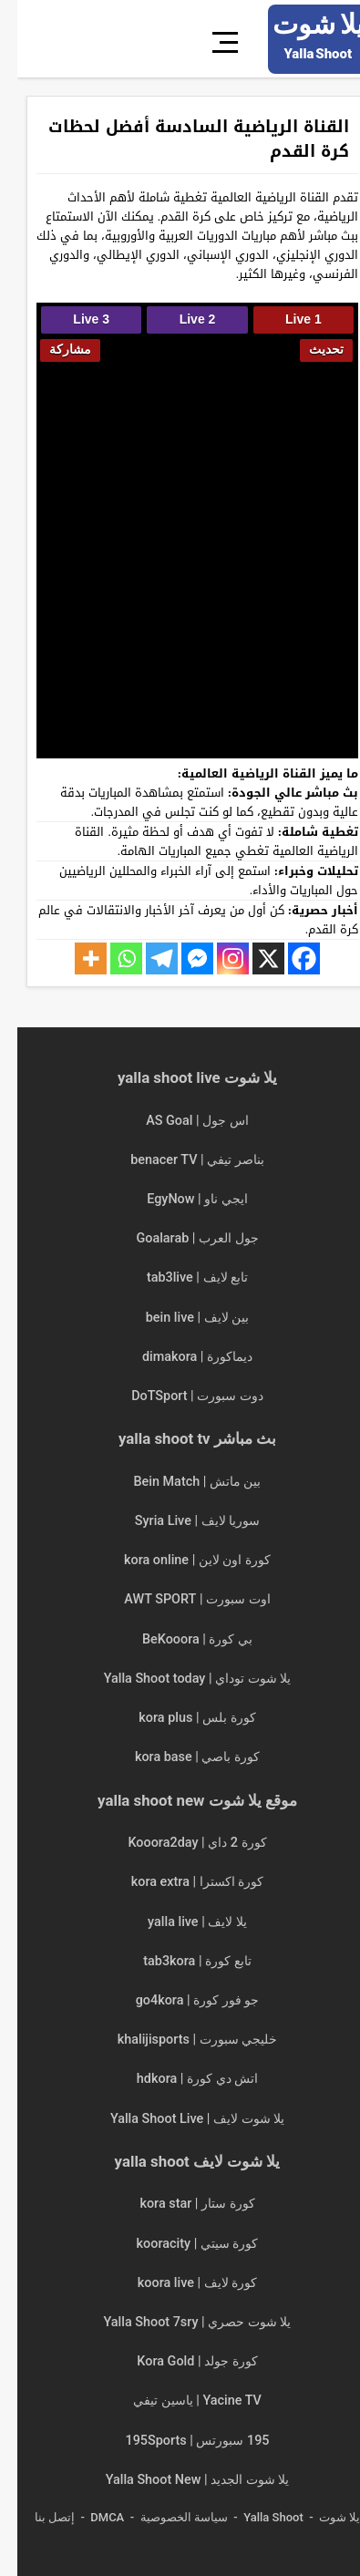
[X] (251, 958)
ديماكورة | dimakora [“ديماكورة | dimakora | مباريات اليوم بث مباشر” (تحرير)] (180, 1357)
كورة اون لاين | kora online (180, 1560)
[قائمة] (211, 39)
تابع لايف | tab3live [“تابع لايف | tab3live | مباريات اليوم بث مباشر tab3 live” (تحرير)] (180, 1277)
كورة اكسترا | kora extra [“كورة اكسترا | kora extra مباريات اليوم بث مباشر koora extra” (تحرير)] (180, 1882)
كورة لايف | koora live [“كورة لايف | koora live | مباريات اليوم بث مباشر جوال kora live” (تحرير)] (180, 2283)
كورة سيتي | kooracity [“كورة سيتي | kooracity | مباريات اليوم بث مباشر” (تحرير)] (180, 2243)
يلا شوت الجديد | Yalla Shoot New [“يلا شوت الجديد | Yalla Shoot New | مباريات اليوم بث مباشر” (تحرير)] (180, 2480)
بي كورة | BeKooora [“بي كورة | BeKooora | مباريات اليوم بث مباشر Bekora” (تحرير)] (180, 1639)
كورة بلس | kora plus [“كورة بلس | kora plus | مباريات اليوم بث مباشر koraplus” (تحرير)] (179, 1718)
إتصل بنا (37, 2517)
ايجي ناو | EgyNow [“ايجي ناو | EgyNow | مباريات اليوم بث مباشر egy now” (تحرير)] (180, 1199)
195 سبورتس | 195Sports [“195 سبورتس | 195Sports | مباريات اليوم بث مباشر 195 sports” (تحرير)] (180, 2440)
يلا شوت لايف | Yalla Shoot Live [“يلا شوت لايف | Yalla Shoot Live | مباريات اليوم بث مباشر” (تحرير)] (180, 2119)
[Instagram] (215, 958)
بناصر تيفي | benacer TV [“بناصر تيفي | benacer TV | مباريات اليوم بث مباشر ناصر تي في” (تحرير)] (180, 1160)
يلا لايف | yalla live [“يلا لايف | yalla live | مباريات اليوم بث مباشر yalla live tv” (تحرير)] (180, 1922)
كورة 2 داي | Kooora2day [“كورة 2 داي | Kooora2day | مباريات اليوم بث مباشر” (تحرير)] (179, 1842)
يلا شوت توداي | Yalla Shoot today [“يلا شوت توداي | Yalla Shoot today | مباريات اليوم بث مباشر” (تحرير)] (180, 1678)
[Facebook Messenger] (180, 958)
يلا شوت (322, 2517)
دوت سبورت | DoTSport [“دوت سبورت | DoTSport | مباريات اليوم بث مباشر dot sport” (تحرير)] (180, 1396)
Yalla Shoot (256, 2517)
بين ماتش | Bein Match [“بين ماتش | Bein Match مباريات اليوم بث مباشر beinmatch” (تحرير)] (179, 1481)
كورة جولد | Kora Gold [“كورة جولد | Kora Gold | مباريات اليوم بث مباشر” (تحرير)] (179, 2361)
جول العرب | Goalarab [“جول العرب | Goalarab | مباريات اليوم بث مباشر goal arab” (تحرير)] (179, 1238)
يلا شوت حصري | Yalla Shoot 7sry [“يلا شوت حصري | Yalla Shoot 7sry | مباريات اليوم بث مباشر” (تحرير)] (180, 2322)
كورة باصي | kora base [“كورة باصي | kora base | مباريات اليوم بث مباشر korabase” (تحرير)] (180, 1757)
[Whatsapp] (109, 958)
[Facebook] (287, 958)
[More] (73, 958)
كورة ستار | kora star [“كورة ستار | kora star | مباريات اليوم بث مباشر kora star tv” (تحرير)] (179, 2203)
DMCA (90, 2517)
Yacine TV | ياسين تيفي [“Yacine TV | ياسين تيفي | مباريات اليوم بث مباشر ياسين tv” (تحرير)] (180, 2400)
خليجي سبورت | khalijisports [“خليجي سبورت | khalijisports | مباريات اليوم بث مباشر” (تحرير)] (180, 2039)
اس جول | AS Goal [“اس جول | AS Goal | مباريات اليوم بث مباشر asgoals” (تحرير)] (180, 1120)
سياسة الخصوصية (167, 2517)
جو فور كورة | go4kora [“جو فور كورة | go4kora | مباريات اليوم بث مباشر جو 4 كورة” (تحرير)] (180, 2000)
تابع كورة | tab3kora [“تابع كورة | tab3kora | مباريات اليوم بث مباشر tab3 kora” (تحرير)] (179, 1961)
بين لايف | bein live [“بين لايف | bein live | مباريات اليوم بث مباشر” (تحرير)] (180, 1317)
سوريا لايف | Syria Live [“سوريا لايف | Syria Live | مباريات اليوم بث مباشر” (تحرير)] (180, 1521)
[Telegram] (144, 958)
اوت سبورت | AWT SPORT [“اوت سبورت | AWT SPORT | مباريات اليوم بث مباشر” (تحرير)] (179, 1599)
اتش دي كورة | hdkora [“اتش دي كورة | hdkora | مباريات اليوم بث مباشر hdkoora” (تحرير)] (180, 2079)
